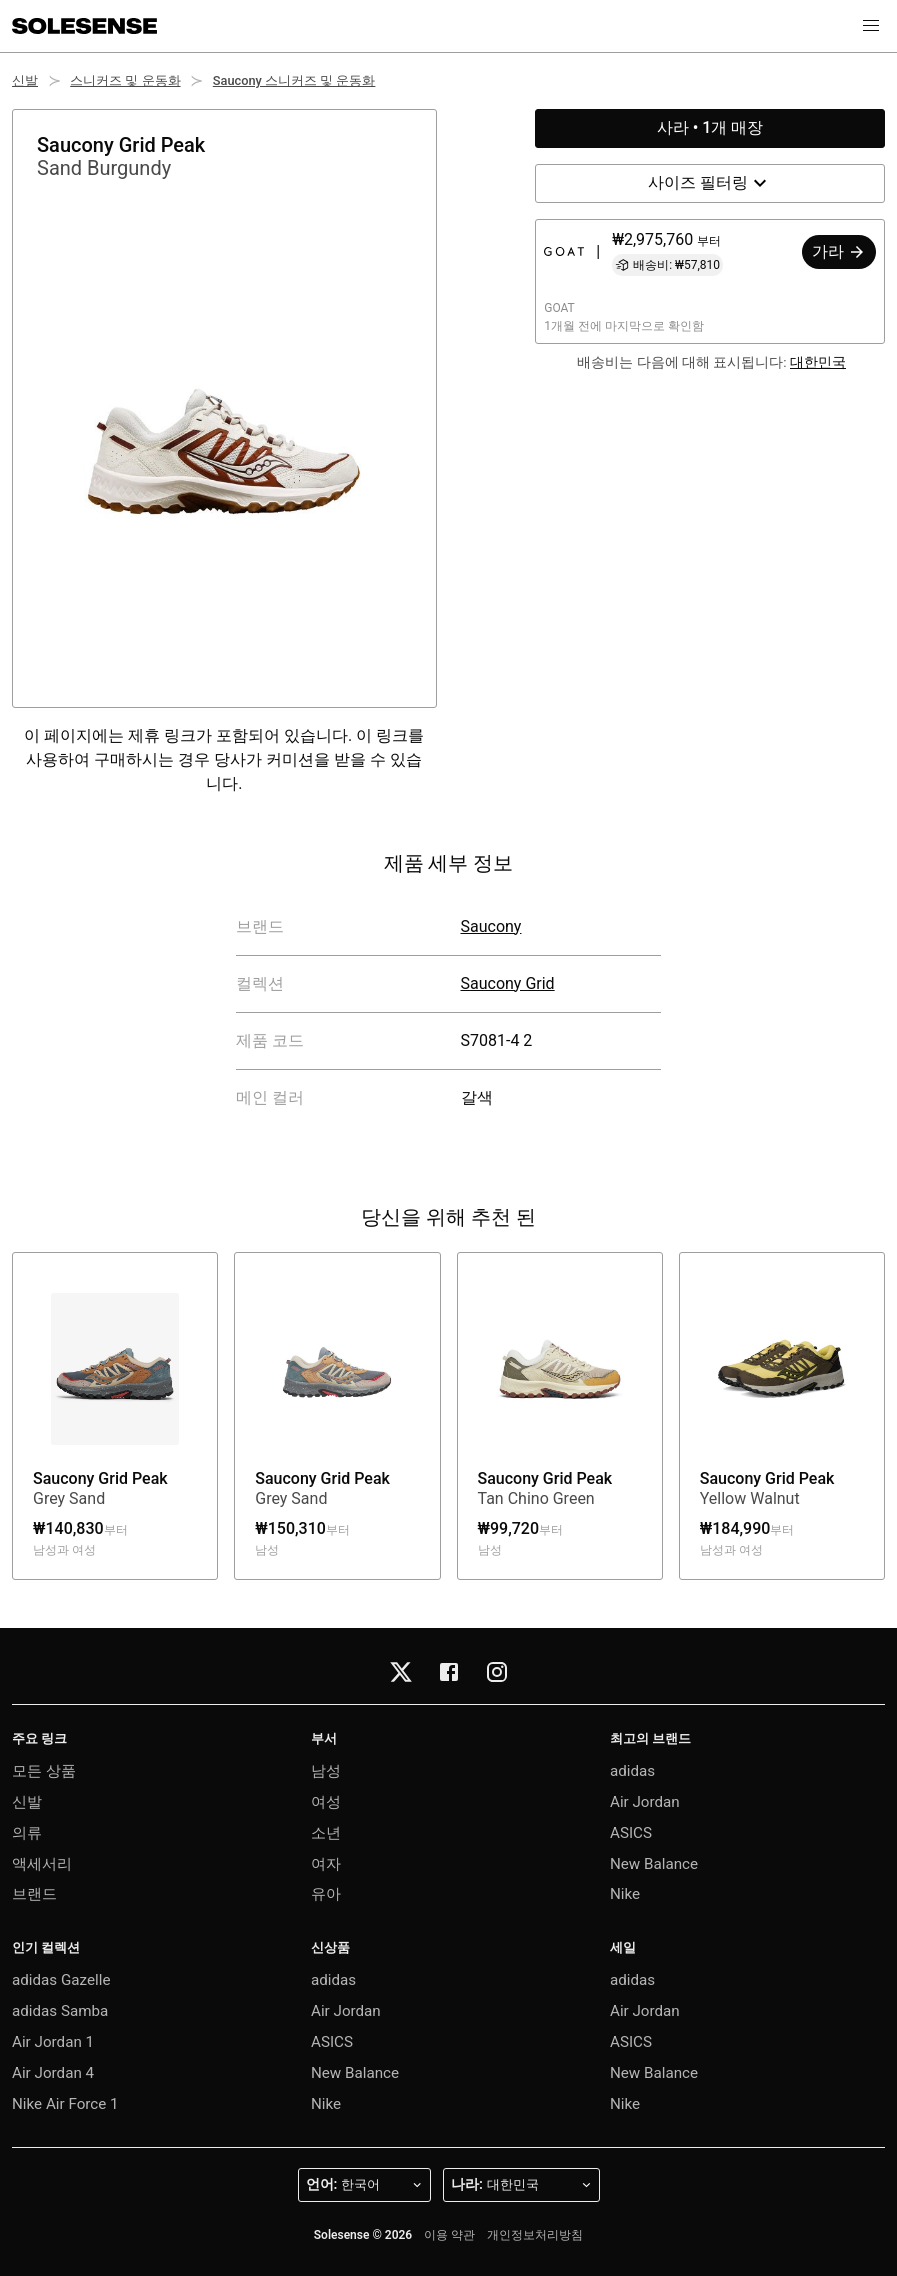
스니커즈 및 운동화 (125, 80)
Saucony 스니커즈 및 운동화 (294, 80)
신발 (25, 80)
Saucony (491, 926)
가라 (839, 251)
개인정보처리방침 (535, 2235)
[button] (871, 26)
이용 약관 (449, 2235)
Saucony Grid (508, 983)
